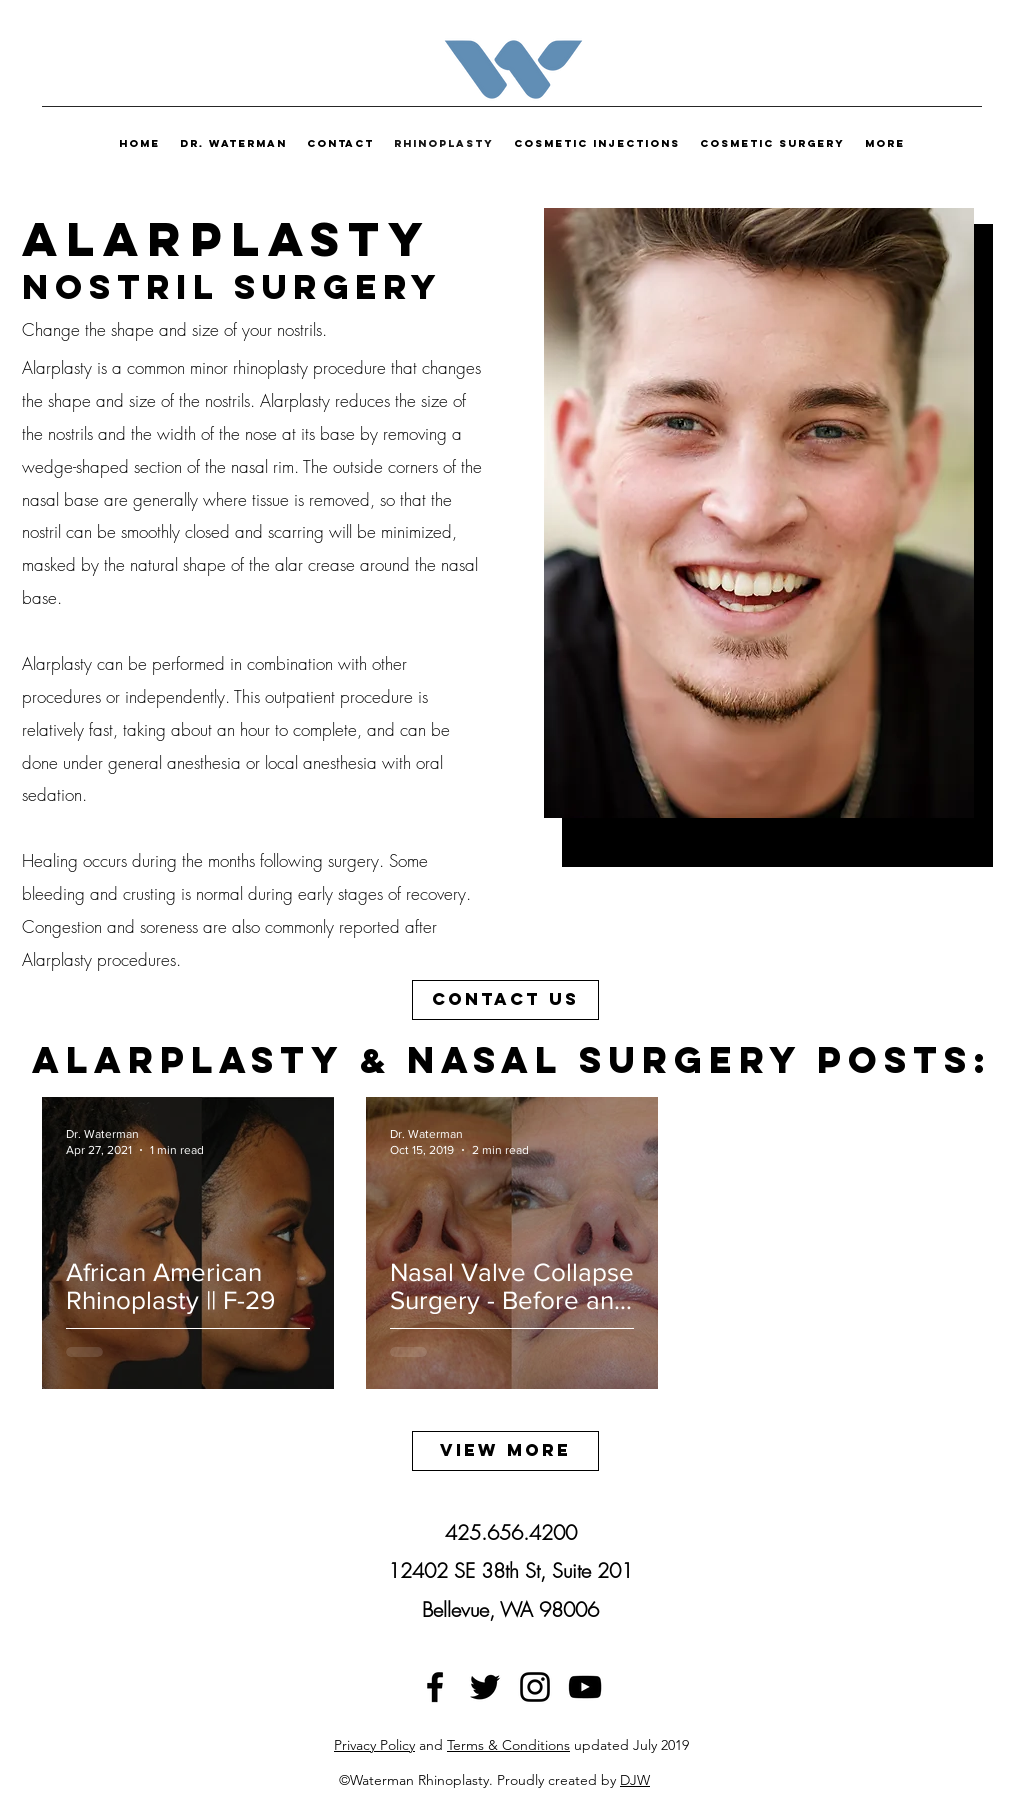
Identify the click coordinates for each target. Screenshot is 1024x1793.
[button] (772, 143)
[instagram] (535, 1687)
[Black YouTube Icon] (585, 1687)
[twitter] (485, 1687)
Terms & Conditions (508, 1745)
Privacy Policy (374, 1745)
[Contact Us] (505, 1000)
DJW (635, 1780)
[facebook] (435, 1687)
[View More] (505, 1451)
